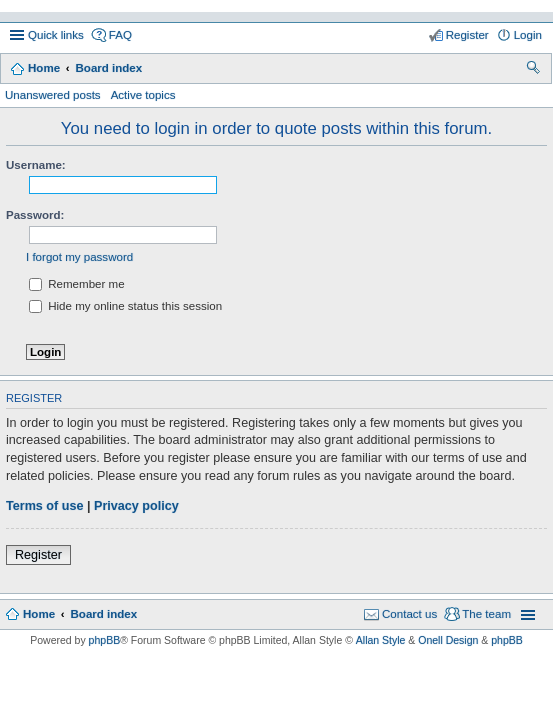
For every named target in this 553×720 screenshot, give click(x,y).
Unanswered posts (53, 95)
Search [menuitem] (534, 70)
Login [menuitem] (528, 35)
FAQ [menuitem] (120, 35)
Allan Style (381, 640)
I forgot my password (79, 257)
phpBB (105, 640)
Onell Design (448, 640)
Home (44, 68)
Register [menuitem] (467, 35)
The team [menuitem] (486, 614)
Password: (35, 215)
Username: (36, 165)
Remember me (77, 284)
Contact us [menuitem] (409, 614)
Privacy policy (136, 506)
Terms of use (44, 506)
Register (38, 555)
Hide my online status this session (125, 306)
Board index (108, 68)
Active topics (143, 95)
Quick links (56, 35)
